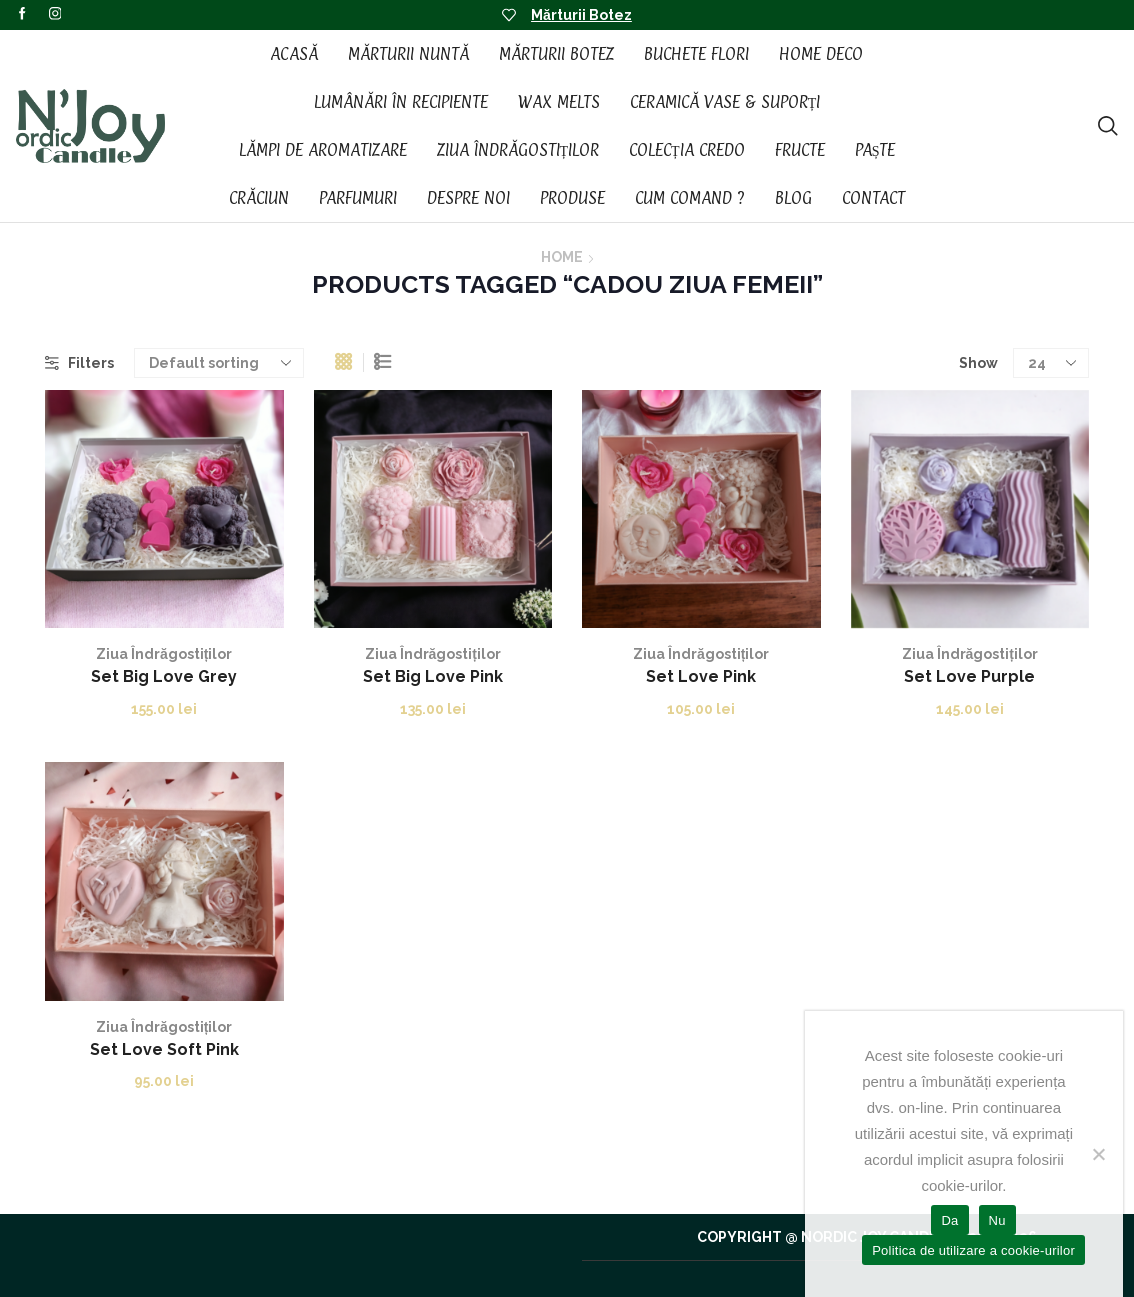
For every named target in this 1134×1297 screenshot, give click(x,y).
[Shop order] (219, 363)
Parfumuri (358, 198)
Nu (997, 1220)
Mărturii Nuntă (408, 54)
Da (949, 1220)
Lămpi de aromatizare (323, 150)
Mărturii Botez (581, 15)
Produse (572, 198)
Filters (79, 363)
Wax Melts (559, 102)
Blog (793, 198)
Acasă (294, 54)
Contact (873, 198)
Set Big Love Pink (433, 676)
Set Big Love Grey (164, 676)
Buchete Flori (696, 54)
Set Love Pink (701, 676)
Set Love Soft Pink (164, 1049)
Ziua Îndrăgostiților (518, 150)
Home (562, 257)
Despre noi (468, 198)
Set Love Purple (969, 676)
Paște (875, 150)
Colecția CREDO (687, 150)
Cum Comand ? (690, 198)
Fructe (800, 150)
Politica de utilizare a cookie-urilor (973, 1250)
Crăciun (259, 198)
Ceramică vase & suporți (725, 102)
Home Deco (821, 54)
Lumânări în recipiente (401, 102)
